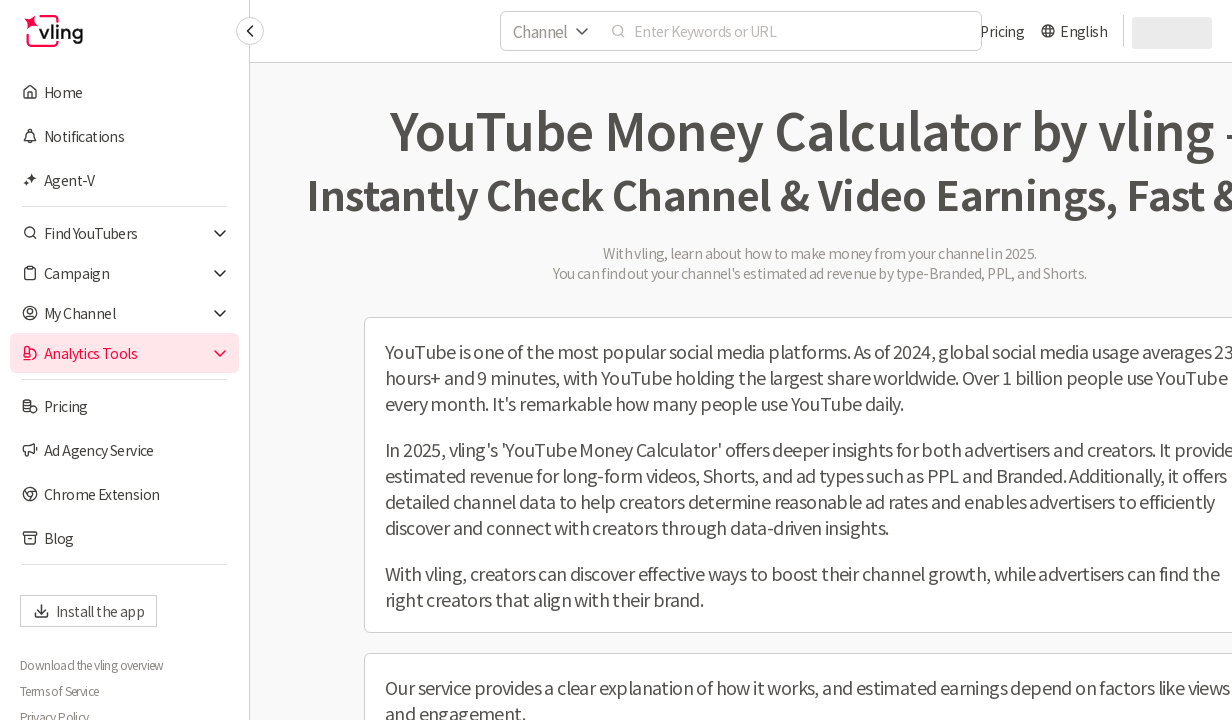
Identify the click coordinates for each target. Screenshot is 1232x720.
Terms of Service (59, 691)
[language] (1073, 31)
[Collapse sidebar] (250, 31)
